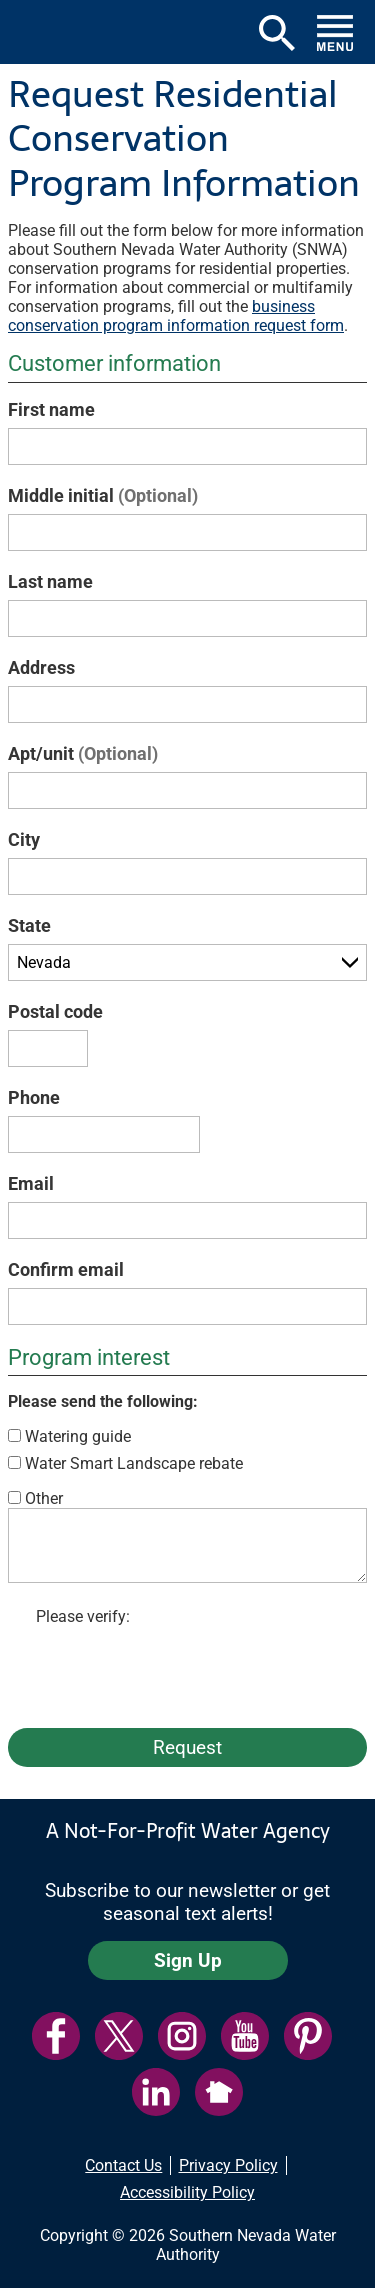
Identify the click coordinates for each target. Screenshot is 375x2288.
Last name (50, 581)
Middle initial (103, 495)
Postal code (55, 1011)
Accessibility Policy (187, 2192)
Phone (34, 1097)
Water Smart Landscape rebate (134, 1463)
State (29, 925)
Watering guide (78, 1436)
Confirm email (66, 1269)
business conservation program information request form (176, 316)
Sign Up (188, 1960)
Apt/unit (83, 753)
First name (51, 409)
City (24, 839)
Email (31, 1183)
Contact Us (123, 2165)
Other (44, 1498)
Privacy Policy (228, 2165)
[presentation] (188, 1673)
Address (41, 667)
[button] (37, 32)
